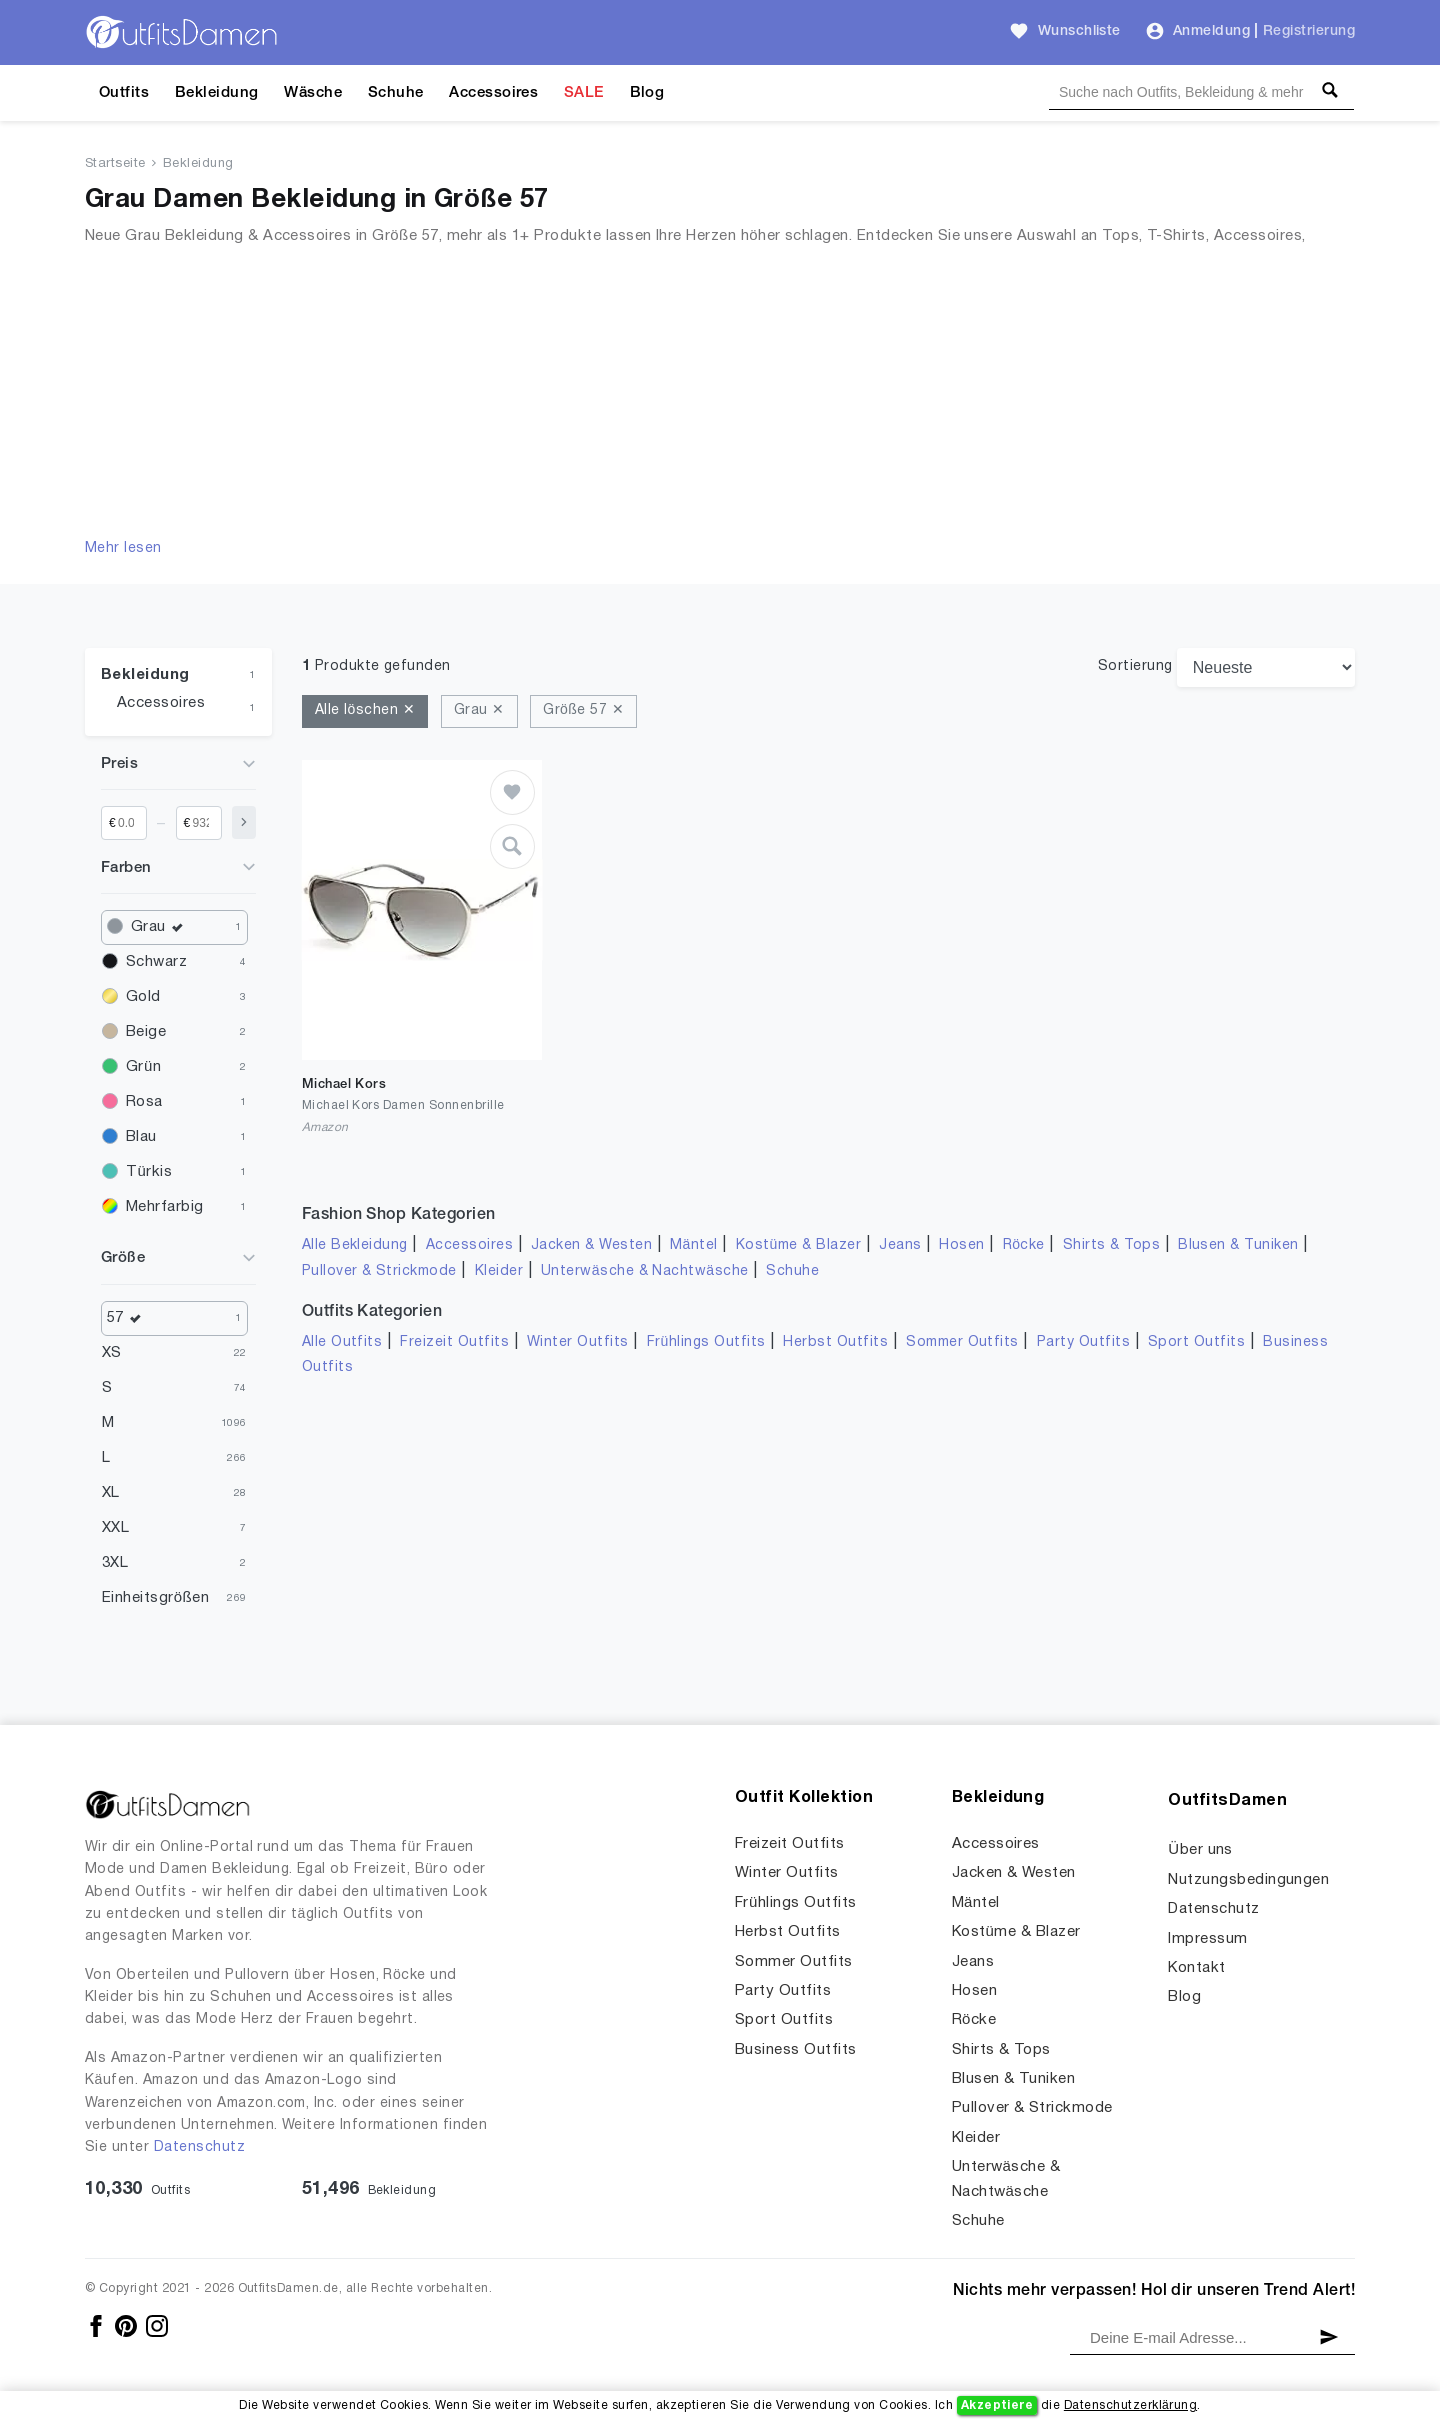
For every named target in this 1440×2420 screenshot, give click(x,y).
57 (129, 1318)
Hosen (961, 1245)
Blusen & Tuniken (1238, 1245)
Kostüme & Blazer (798, 1245)
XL (111, 1493)
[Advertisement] (720, 388)
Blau (141, 1137)
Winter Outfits (578, 1342)
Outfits (124, 93)
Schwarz (156, 962)
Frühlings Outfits (706, 1342)
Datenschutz (199, 2147)
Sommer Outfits (962, 1342)
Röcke (1024, 1245)
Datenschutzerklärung (1130, 2405)
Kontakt (1196, 1968)
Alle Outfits (342, 1342)
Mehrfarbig (165, 1207)
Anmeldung (1211, 31)
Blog (647, 93)
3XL (115, 1563)
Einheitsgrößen (155, 1598)
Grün (143, 1067)
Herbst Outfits (835, 1342)
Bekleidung (217, 93)
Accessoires (493, 93)
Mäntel (694, 1245)
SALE (584, 93)
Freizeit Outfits (454, 1342)
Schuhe (396, 93)
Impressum (1207, 1939)
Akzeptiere (997, 2405)
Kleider (499, 1271)
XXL (115, 1528)
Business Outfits (796, 2050)
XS (112, 1353)
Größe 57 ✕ (583, 710)
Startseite (115, 164)
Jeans (900, 1245)
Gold (143, 997)
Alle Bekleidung (355, 1245)
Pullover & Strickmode (379, 1271)
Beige (146, 1032)
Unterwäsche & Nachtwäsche (645, 1271)
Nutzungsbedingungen (1248, 1880)
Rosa (144, 1102)
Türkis (149, 1172)
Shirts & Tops (1111, 1245)
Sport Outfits (1196, 1342)
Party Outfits (1083, 1342)
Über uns (1200, 1850)
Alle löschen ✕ (365, 710)
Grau (161, 927)
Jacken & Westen (591, 1245)
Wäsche (313, 93)
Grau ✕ (479, 710)
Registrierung (1309, 31)
